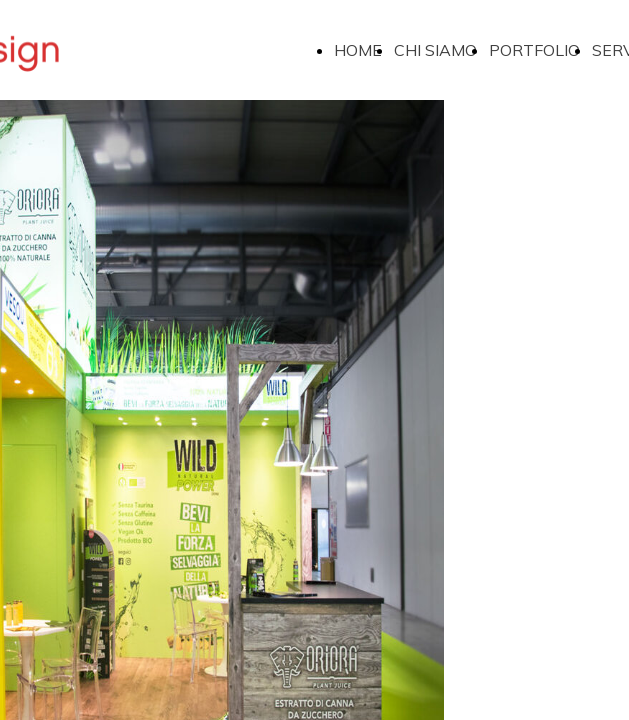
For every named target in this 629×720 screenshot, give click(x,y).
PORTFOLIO (534, 50)
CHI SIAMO (435, 50)
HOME (358, 50)
